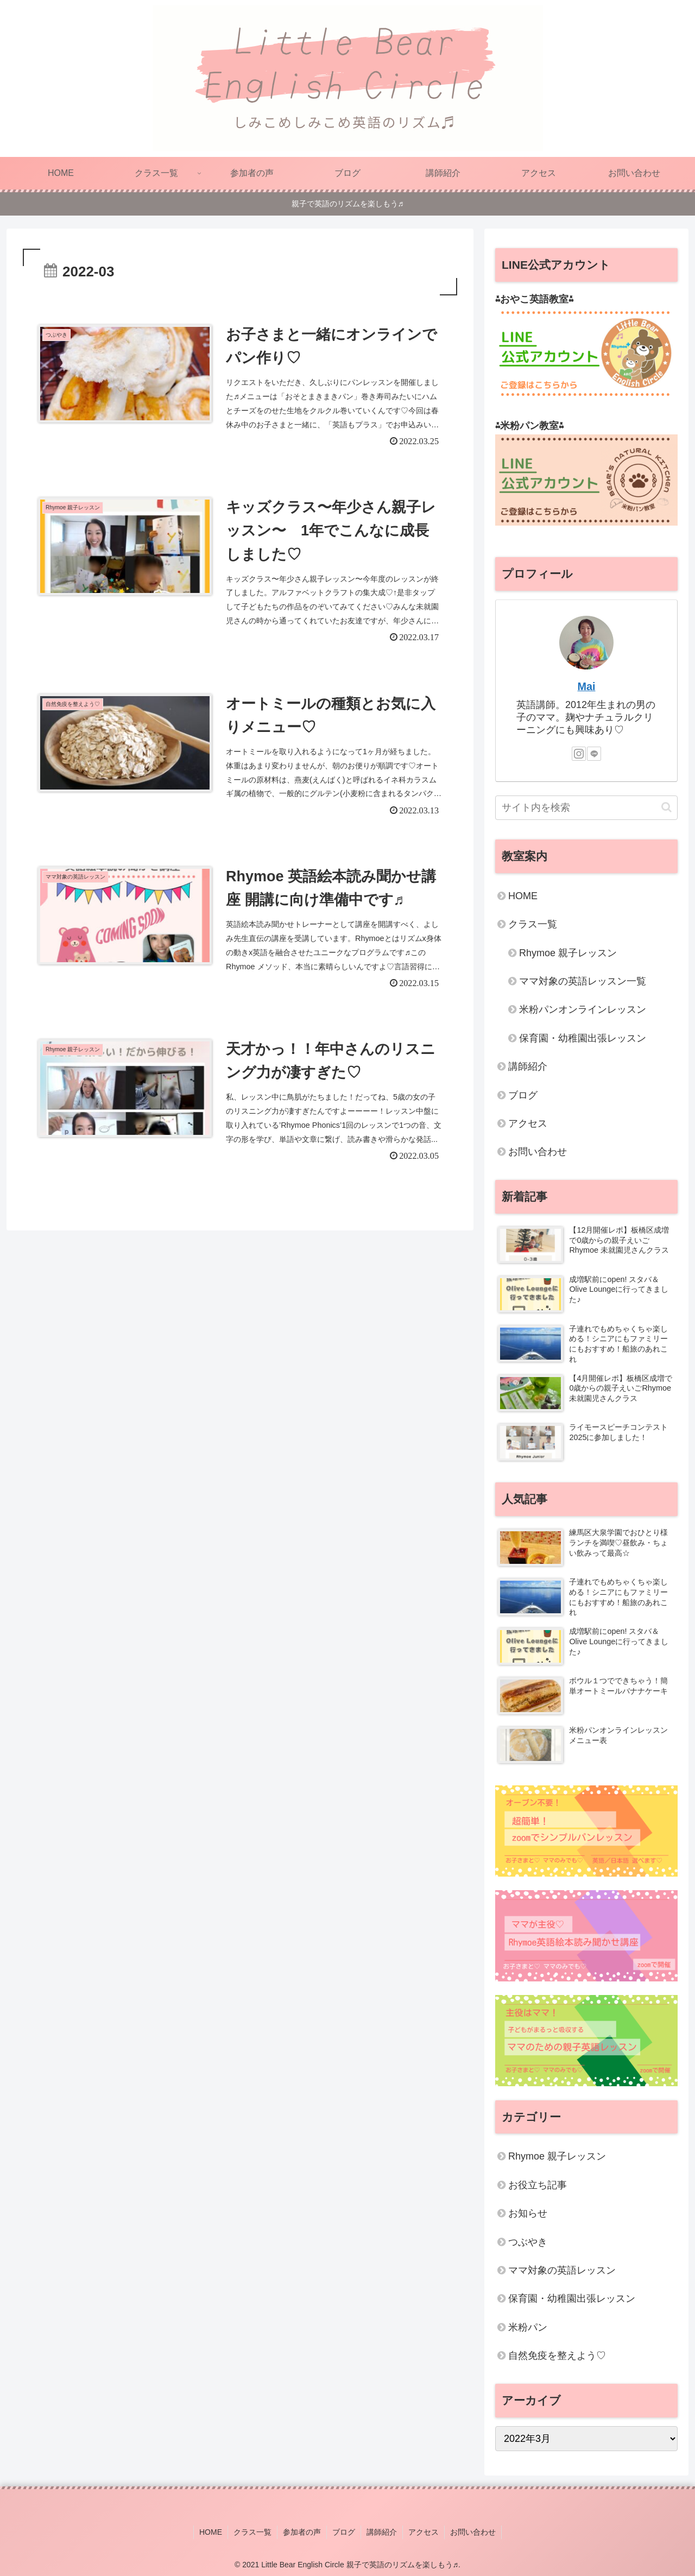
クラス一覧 (532, 924)
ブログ (523, 1095)
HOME (523, 896)
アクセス (527, 1123)
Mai (587, 686)
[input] (586, 807)
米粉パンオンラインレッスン (582, 1009)
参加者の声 (302, 2532)
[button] (666, 807)
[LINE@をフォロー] (594, 754)
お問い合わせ (537, 1151)
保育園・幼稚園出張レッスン (582, 1038)
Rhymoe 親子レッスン (568, 953)
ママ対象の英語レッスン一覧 (582, 981)
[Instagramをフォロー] (579, 754)
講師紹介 (527, 1066)
